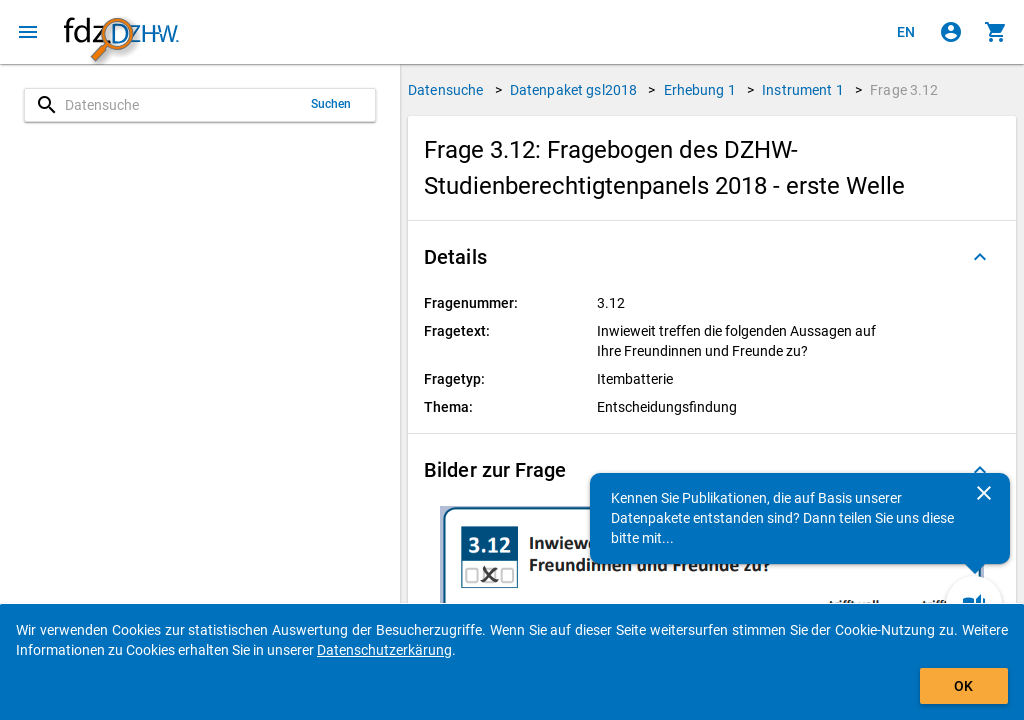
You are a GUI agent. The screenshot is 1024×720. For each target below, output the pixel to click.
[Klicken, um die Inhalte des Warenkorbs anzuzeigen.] (996, 32)
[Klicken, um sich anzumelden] (951, 32)
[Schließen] (984, 493)
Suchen (331, 104)
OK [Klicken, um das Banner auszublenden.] (963, 686)
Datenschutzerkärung (384, 650)
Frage (904, 90)
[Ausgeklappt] (980, 257)
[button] (712, 257)
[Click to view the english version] (906, 32)
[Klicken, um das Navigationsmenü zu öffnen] (28, 32)
